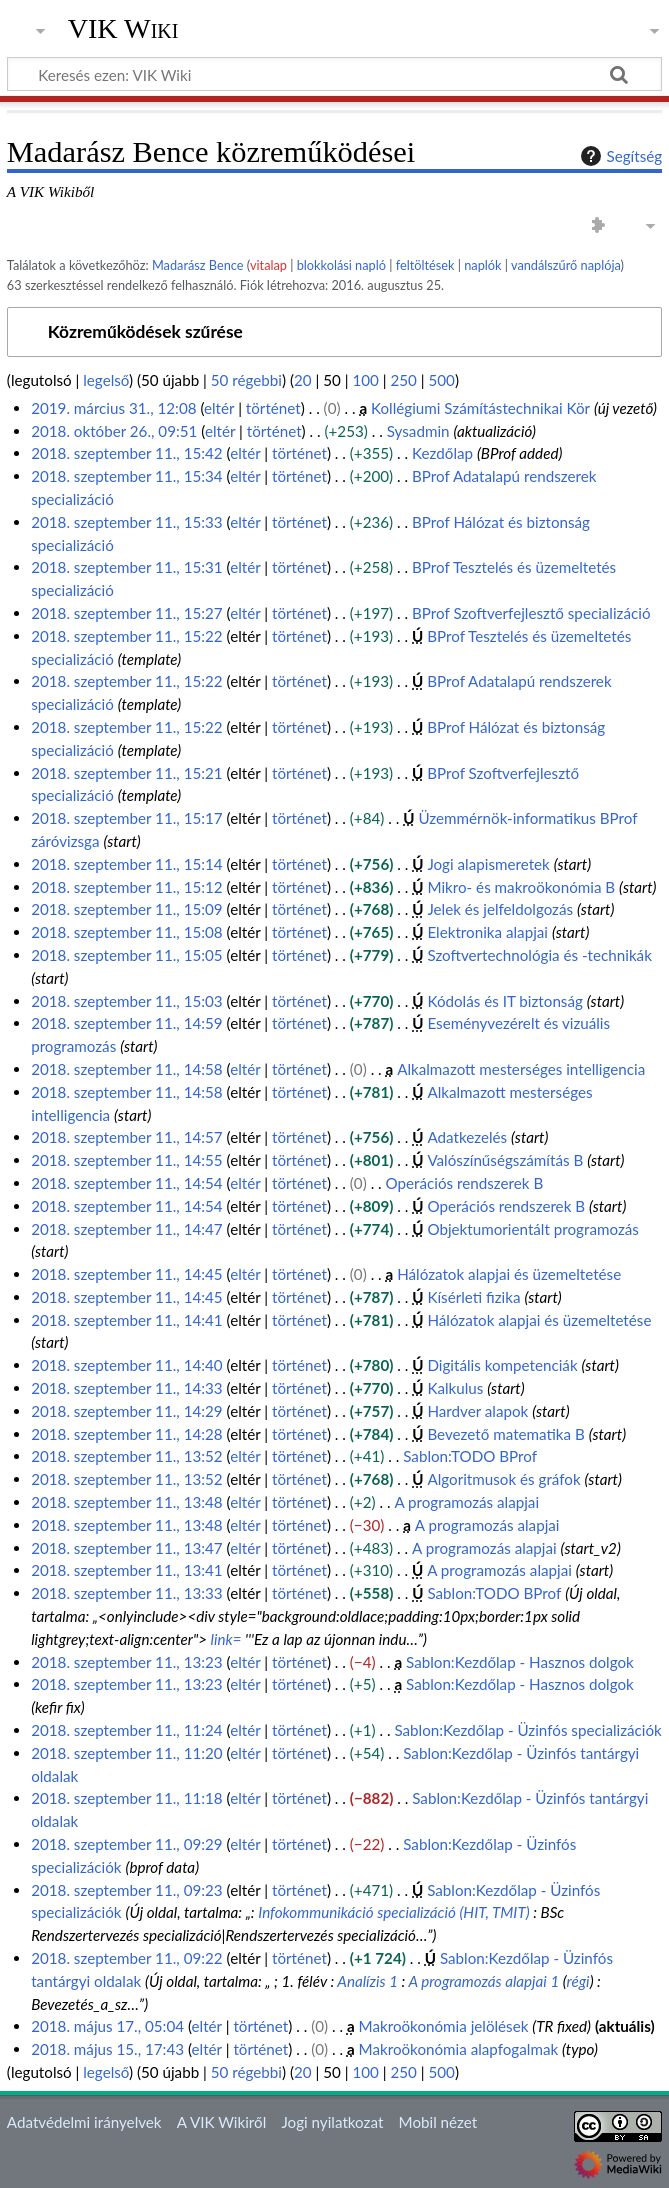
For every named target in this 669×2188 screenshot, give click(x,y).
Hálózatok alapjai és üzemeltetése (509, 1274)
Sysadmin (418, 431)
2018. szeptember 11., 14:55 (127, 1160)
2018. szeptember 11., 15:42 (127, 453)
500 (441, 380)
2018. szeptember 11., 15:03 (127, 1001)
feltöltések (425, 265)
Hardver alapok (477, 1411)
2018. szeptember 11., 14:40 (127, 1365)
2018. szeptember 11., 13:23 (127, 1662)
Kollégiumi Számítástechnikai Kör (480, 408)
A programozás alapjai (466, 1502)
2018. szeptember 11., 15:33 (127, 522)
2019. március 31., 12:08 (113, 408)
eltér (219, 408)
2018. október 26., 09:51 (114, 431)
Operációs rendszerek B (465, 1183)
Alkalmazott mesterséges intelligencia (521, 1069)
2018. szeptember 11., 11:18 (127, 1798)
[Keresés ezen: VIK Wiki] (334, 74)
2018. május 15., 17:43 (107, 2049)
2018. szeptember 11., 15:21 (127, 773)
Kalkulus (455, 1388)
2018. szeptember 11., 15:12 (127, 887)
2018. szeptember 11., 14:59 (127, 1023)
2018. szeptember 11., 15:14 (127, 864)
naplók (482, 265)
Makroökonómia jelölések (444, 2026)
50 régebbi (246, 380)
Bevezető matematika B (505, 1434)
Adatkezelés (467, 1137)
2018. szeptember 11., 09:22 (127, 1958)
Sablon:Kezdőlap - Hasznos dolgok (520, 1662)
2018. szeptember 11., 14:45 (127, 1274)
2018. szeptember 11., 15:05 (127, 955)
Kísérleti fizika (473, 1297)
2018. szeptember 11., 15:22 (127, 636)
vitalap (268, 265)
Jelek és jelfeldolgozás (500, 909)
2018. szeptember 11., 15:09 (127, 909)
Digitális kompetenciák (502, 1365)
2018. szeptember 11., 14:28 (127, 1434)
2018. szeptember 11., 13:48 (127, 1502)
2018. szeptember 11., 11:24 (127, 1730)
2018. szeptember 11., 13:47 (127, 1548)
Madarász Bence (198, 265)
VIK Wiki (123, 29)
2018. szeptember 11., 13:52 (127, 1456)
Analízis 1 (367, 1981)
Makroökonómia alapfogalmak (459, 2049)
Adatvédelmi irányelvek (84, 2122)
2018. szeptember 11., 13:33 (127, 1593)
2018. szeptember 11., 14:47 (127, 1229)
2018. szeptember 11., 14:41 (127, 1320)
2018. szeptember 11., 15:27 (127, 613)
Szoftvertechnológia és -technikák (539, 955)
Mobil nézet (438, 2122)
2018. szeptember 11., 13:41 (127, 1570)
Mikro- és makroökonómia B (521, 887)
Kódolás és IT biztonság (504, 1001)
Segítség (619, 156)
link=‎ (226, 1639)
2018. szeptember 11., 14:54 (127, 1183)
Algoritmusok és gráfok (503, 1479)
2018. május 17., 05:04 (107, 2026)
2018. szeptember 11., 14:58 (127, 1069)
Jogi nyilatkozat (332, 2122)
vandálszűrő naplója (566, 265)
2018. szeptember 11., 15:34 (127, 476)
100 (365, 380)
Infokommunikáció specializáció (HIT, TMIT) (393, 1912)
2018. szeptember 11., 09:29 (127, 1844)
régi (578, 1981)
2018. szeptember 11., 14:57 (127, 1137)
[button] (334, 332)
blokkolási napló (341, 265)
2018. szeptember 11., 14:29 (127, 1411)
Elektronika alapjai (487, 932)
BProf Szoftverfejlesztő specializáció (531, 613)
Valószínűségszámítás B (505, 1160)
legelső (106, 380)
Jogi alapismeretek (488, 864)
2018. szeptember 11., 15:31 (127, 567)
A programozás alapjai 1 (483, 1981)
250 (403, 380)
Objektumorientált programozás (532, 1229)
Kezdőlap (442, 453)
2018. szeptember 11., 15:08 (127, 932)
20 (303, 380)
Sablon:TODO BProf (470, 1456)
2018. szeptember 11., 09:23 (127, 1890)
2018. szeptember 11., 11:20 (127, 1753)
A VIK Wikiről (221, 2122)
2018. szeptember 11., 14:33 (127, 1388)
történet (273, 408)
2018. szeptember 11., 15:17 (127, 818)
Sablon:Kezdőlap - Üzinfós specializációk (527, 1730)
